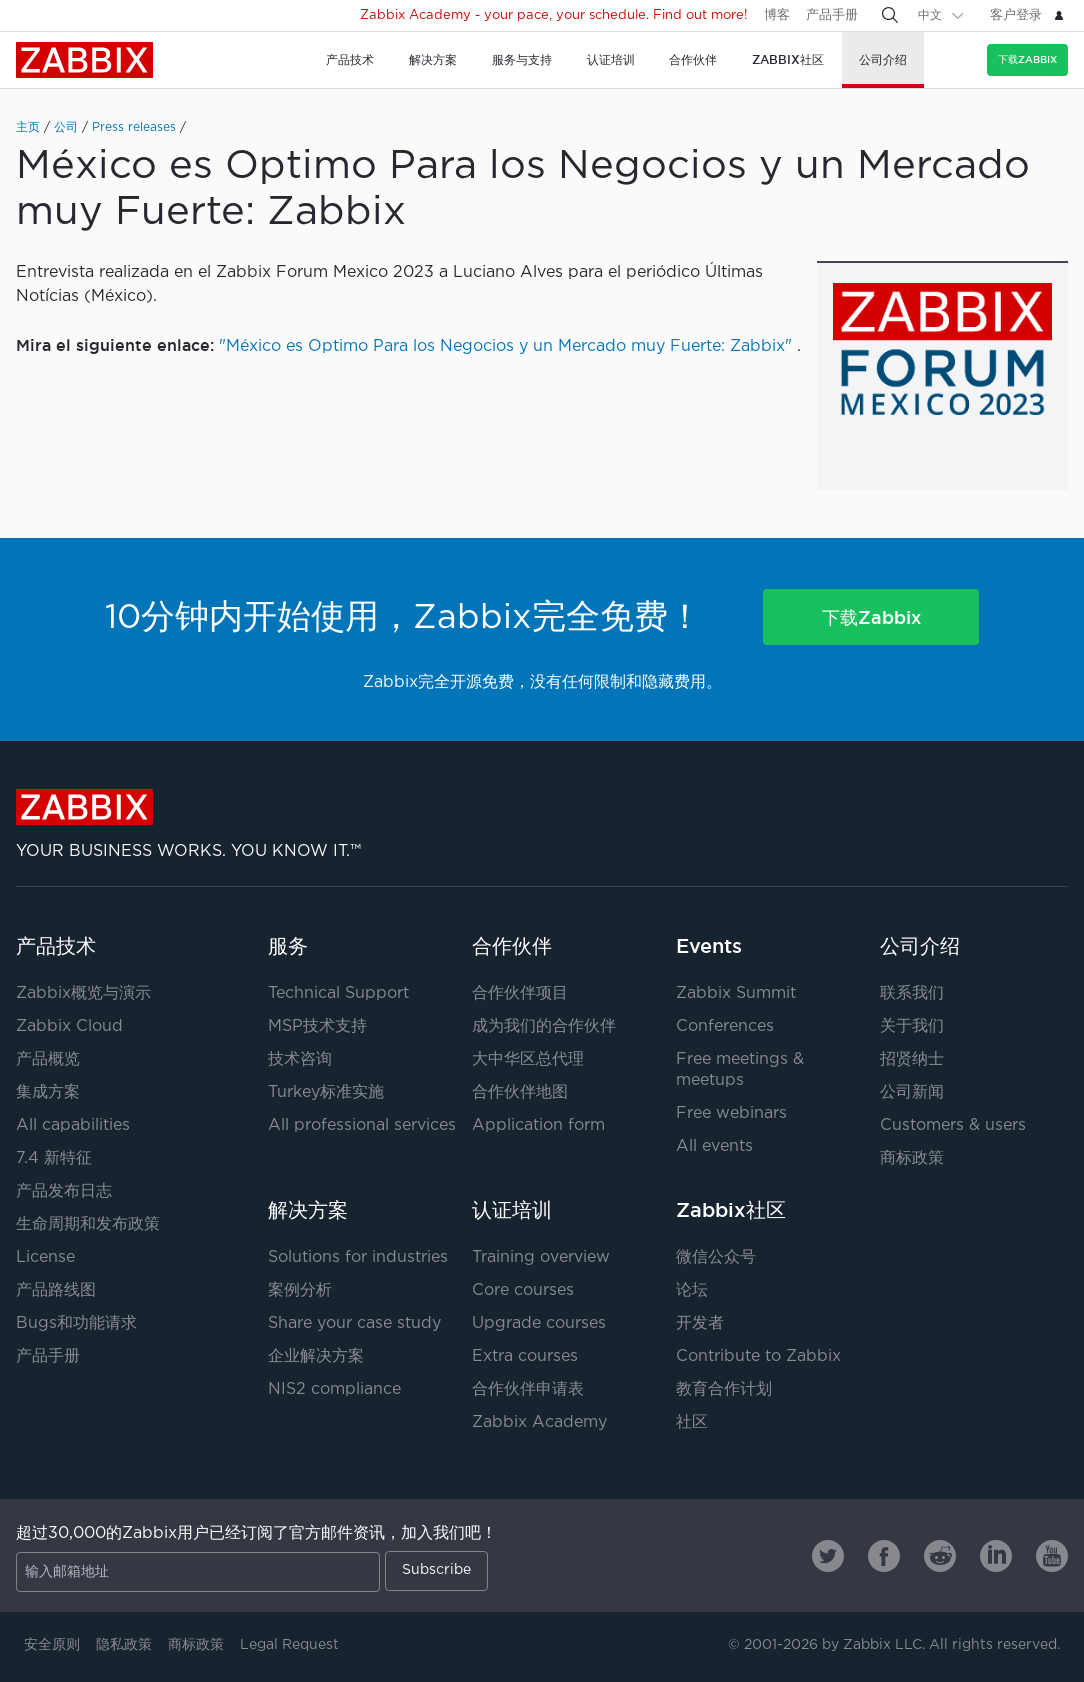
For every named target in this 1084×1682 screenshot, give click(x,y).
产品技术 (56, 946)
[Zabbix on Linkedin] (996, 1556)
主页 (28, 127)
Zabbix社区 (731, 1210)
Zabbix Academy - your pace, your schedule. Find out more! (554, 15)
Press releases (134, 127)
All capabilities (73, 1125)
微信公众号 (716, 1257)
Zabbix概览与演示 (83, 993)
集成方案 (48, 1092)
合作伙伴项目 (520, 993)
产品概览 (48, 1059)
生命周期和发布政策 (88, 1224)
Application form (538, 1125)
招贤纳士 (912, 1059)
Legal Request (289, 1645)
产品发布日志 (64, 1191)
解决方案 (308, 1210)
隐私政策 (124, 1645)
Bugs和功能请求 (76, 1323)
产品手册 (832, 15)
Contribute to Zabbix (758, 1356)
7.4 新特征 (54, 1158)
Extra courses (525, 1356)
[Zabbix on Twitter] (828, 1556)
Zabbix (84, 60)
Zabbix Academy (539, 1422)
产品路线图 (56, 1290)
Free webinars (731, 1113)
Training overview (541, 1257)
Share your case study (354, 1323)
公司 (66, 127)
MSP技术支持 (317, 1026)
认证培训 (512, 1210)
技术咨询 (300, 1059)
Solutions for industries (358, 1257)
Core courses (523, 1290)
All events (714, 1146)
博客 (777, 15)
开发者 (700, 1323)
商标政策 (912, 1158)
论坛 (692, 1290)
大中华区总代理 (528, 1059)
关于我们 (912, 1026)
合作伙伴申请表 (528, 1389)
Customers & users (953, 1125)
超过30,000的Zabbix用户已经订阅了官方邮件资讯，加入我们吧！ (256, 1533)
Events (709, 946)
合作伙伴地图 (520, 1092)
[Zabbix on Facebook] (884, 1556)
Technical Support (338, 993)
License (45, 1257)
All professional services (362, 1125)
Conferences (725, 1026)
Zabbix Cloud (69, 1026)
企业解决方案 (316, 1356)
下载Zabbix (1027, 59)
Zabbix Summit (736, 993)
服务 (288, 946)
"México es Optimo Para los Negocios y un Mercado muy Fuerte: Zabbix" (505, 346)
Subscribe (436, 1570)
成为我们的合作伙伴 (544, 1026)
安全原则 (52, 1645)
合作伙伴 (512, 946)
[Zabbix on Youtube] (1052, 1556)
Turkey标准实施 (326, 1092)
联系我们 (912, 993)
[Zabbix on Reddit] (940, 1556)
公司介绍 (920, 946)
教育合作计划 (724, 1389)
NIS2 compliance (334, 1389)
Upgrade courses (539, 1323)
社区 (692, 1422)
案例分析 (300, 1290)
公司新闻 (912, 1092)
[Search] (890, 15)
